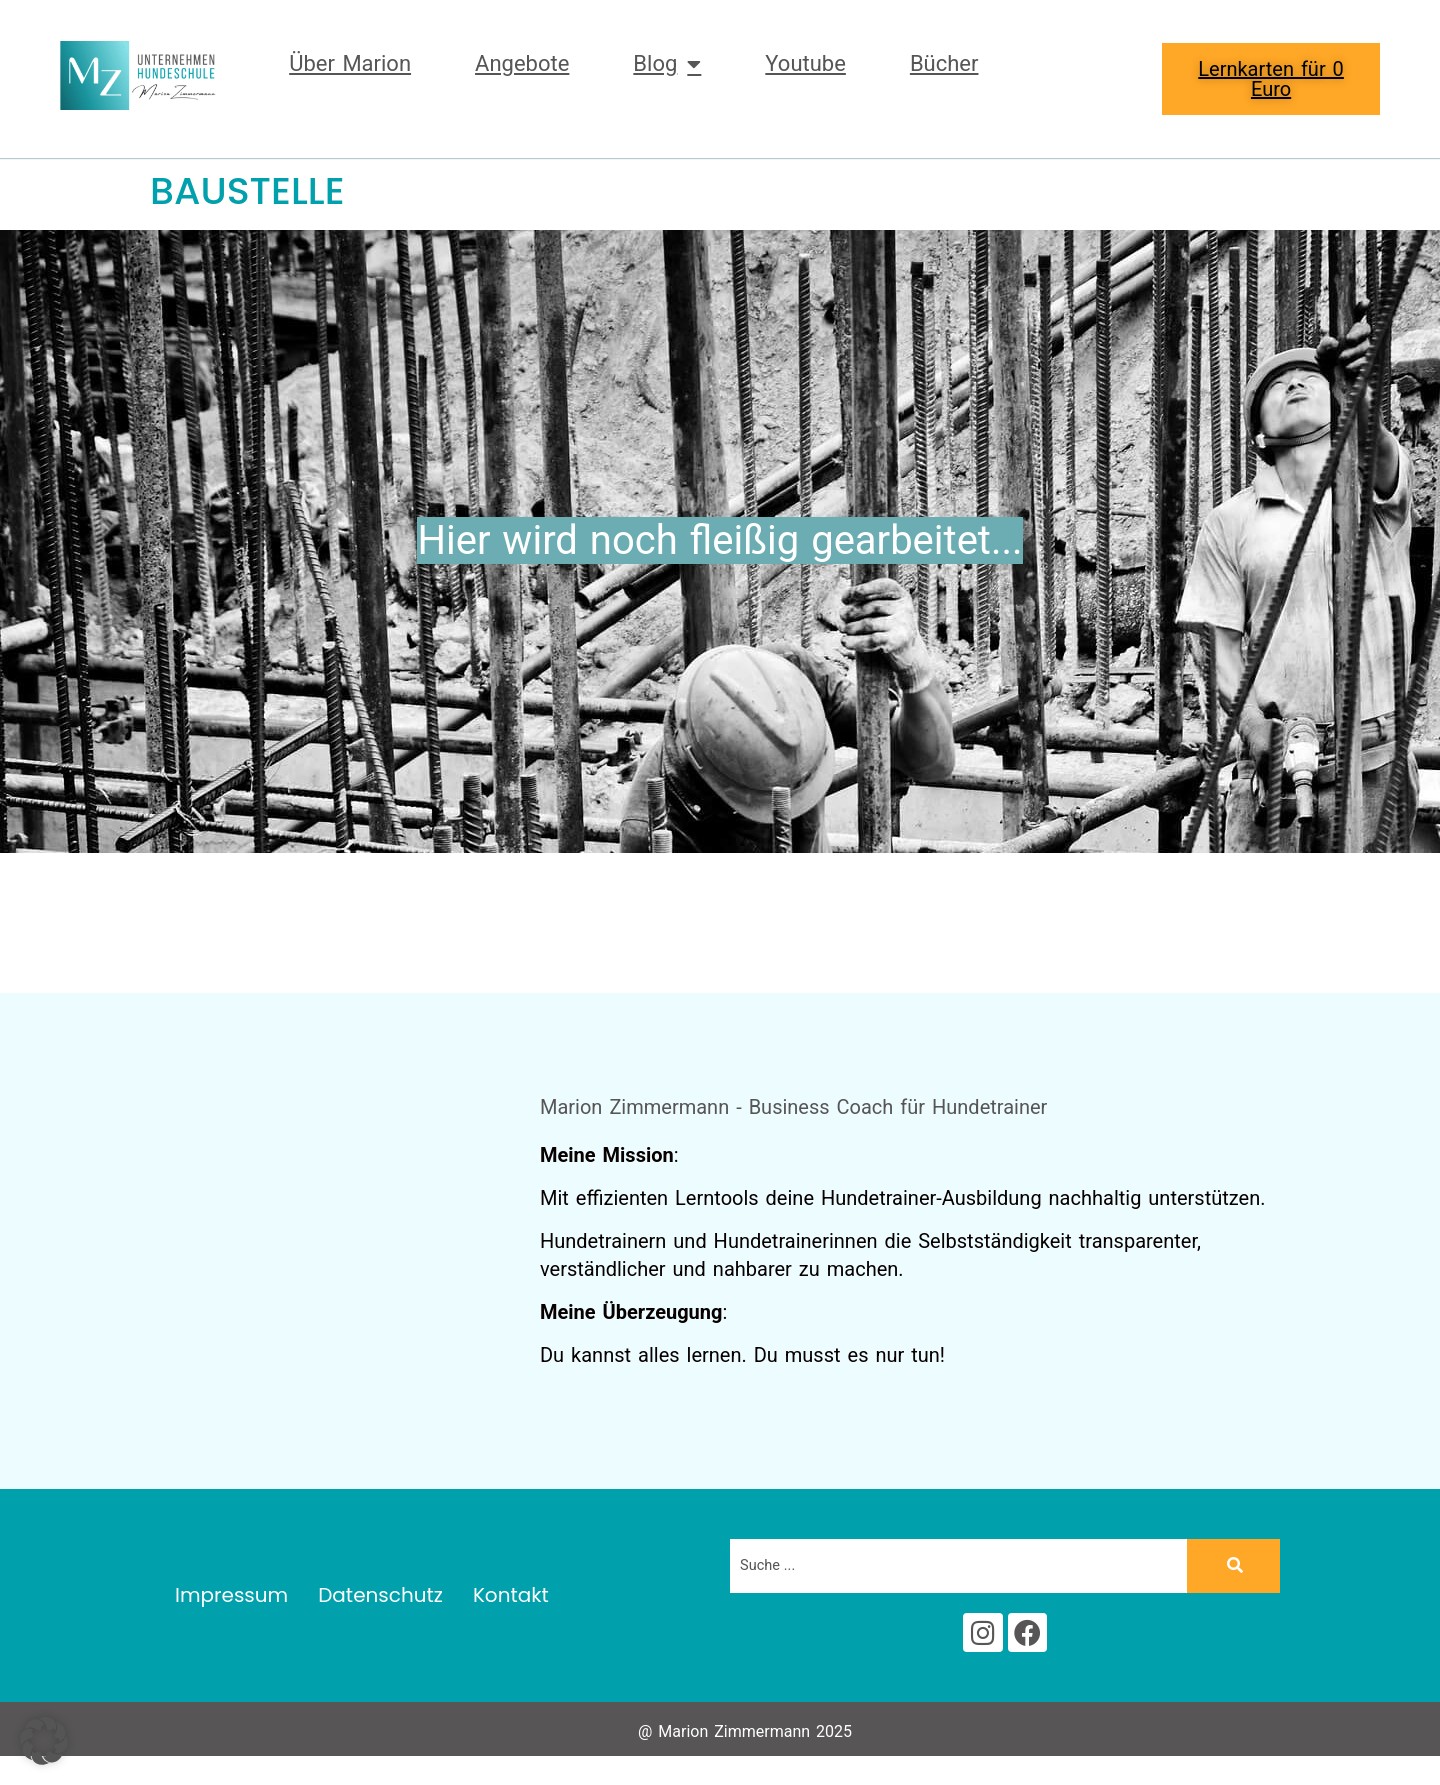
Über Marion (350, 63)
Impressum (231, 1601)
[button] (44, 1741)
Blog (667, 64)
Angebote (522, 63)
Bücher (944, 63)
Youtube (805, 63)
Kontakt (511, 1601)
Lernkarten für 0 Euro (1271, 79)
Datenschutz (380, 1601)
